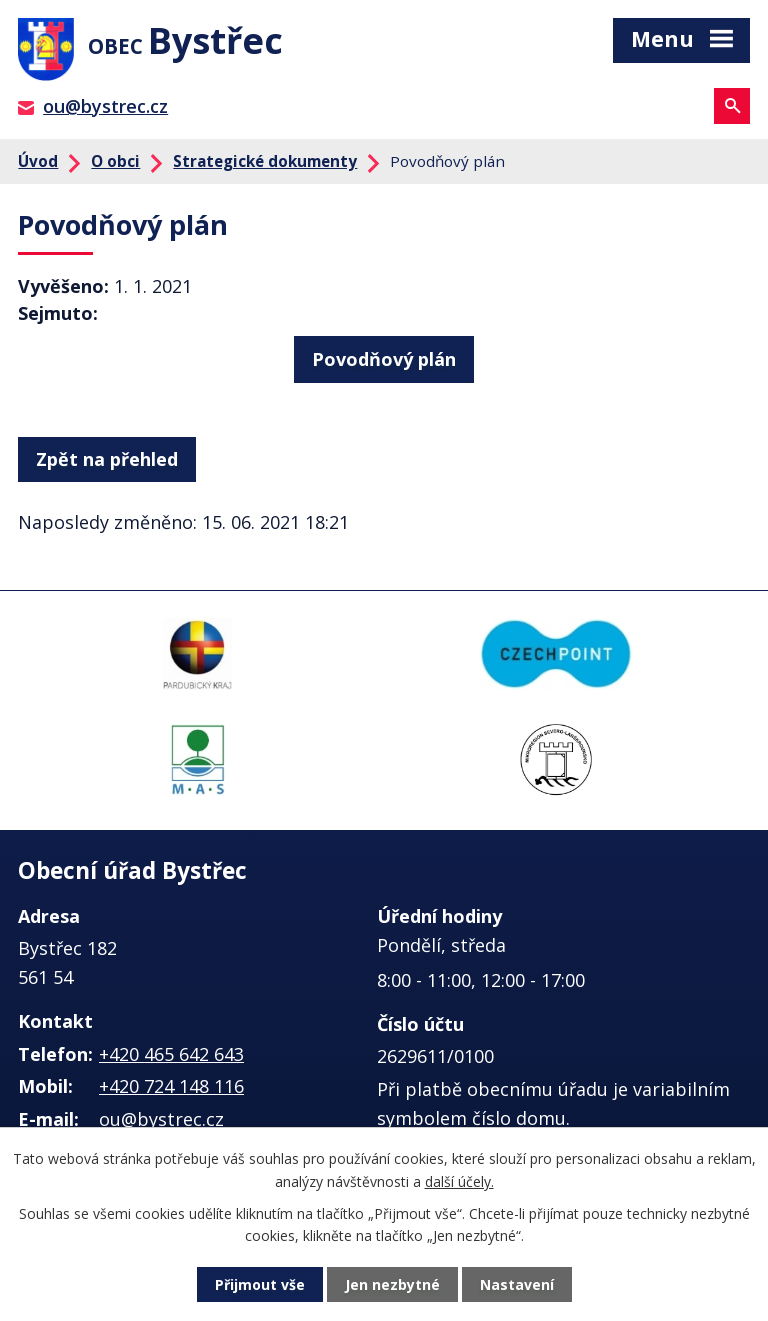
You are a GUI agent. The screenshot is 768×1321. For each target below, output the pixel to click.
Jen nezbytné (392, 1284)
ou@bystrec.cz (105, 106)
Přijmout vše (260, 1284)
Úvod (38, 161)
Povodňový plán (384, 359)
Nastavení (517, 1284)
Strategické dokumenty (265, 161)
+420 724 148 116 (171, 1086)
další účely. (459, 1180)
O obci (115, 161)
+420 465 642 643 (171, 1054)
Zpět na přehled (107, 459)
